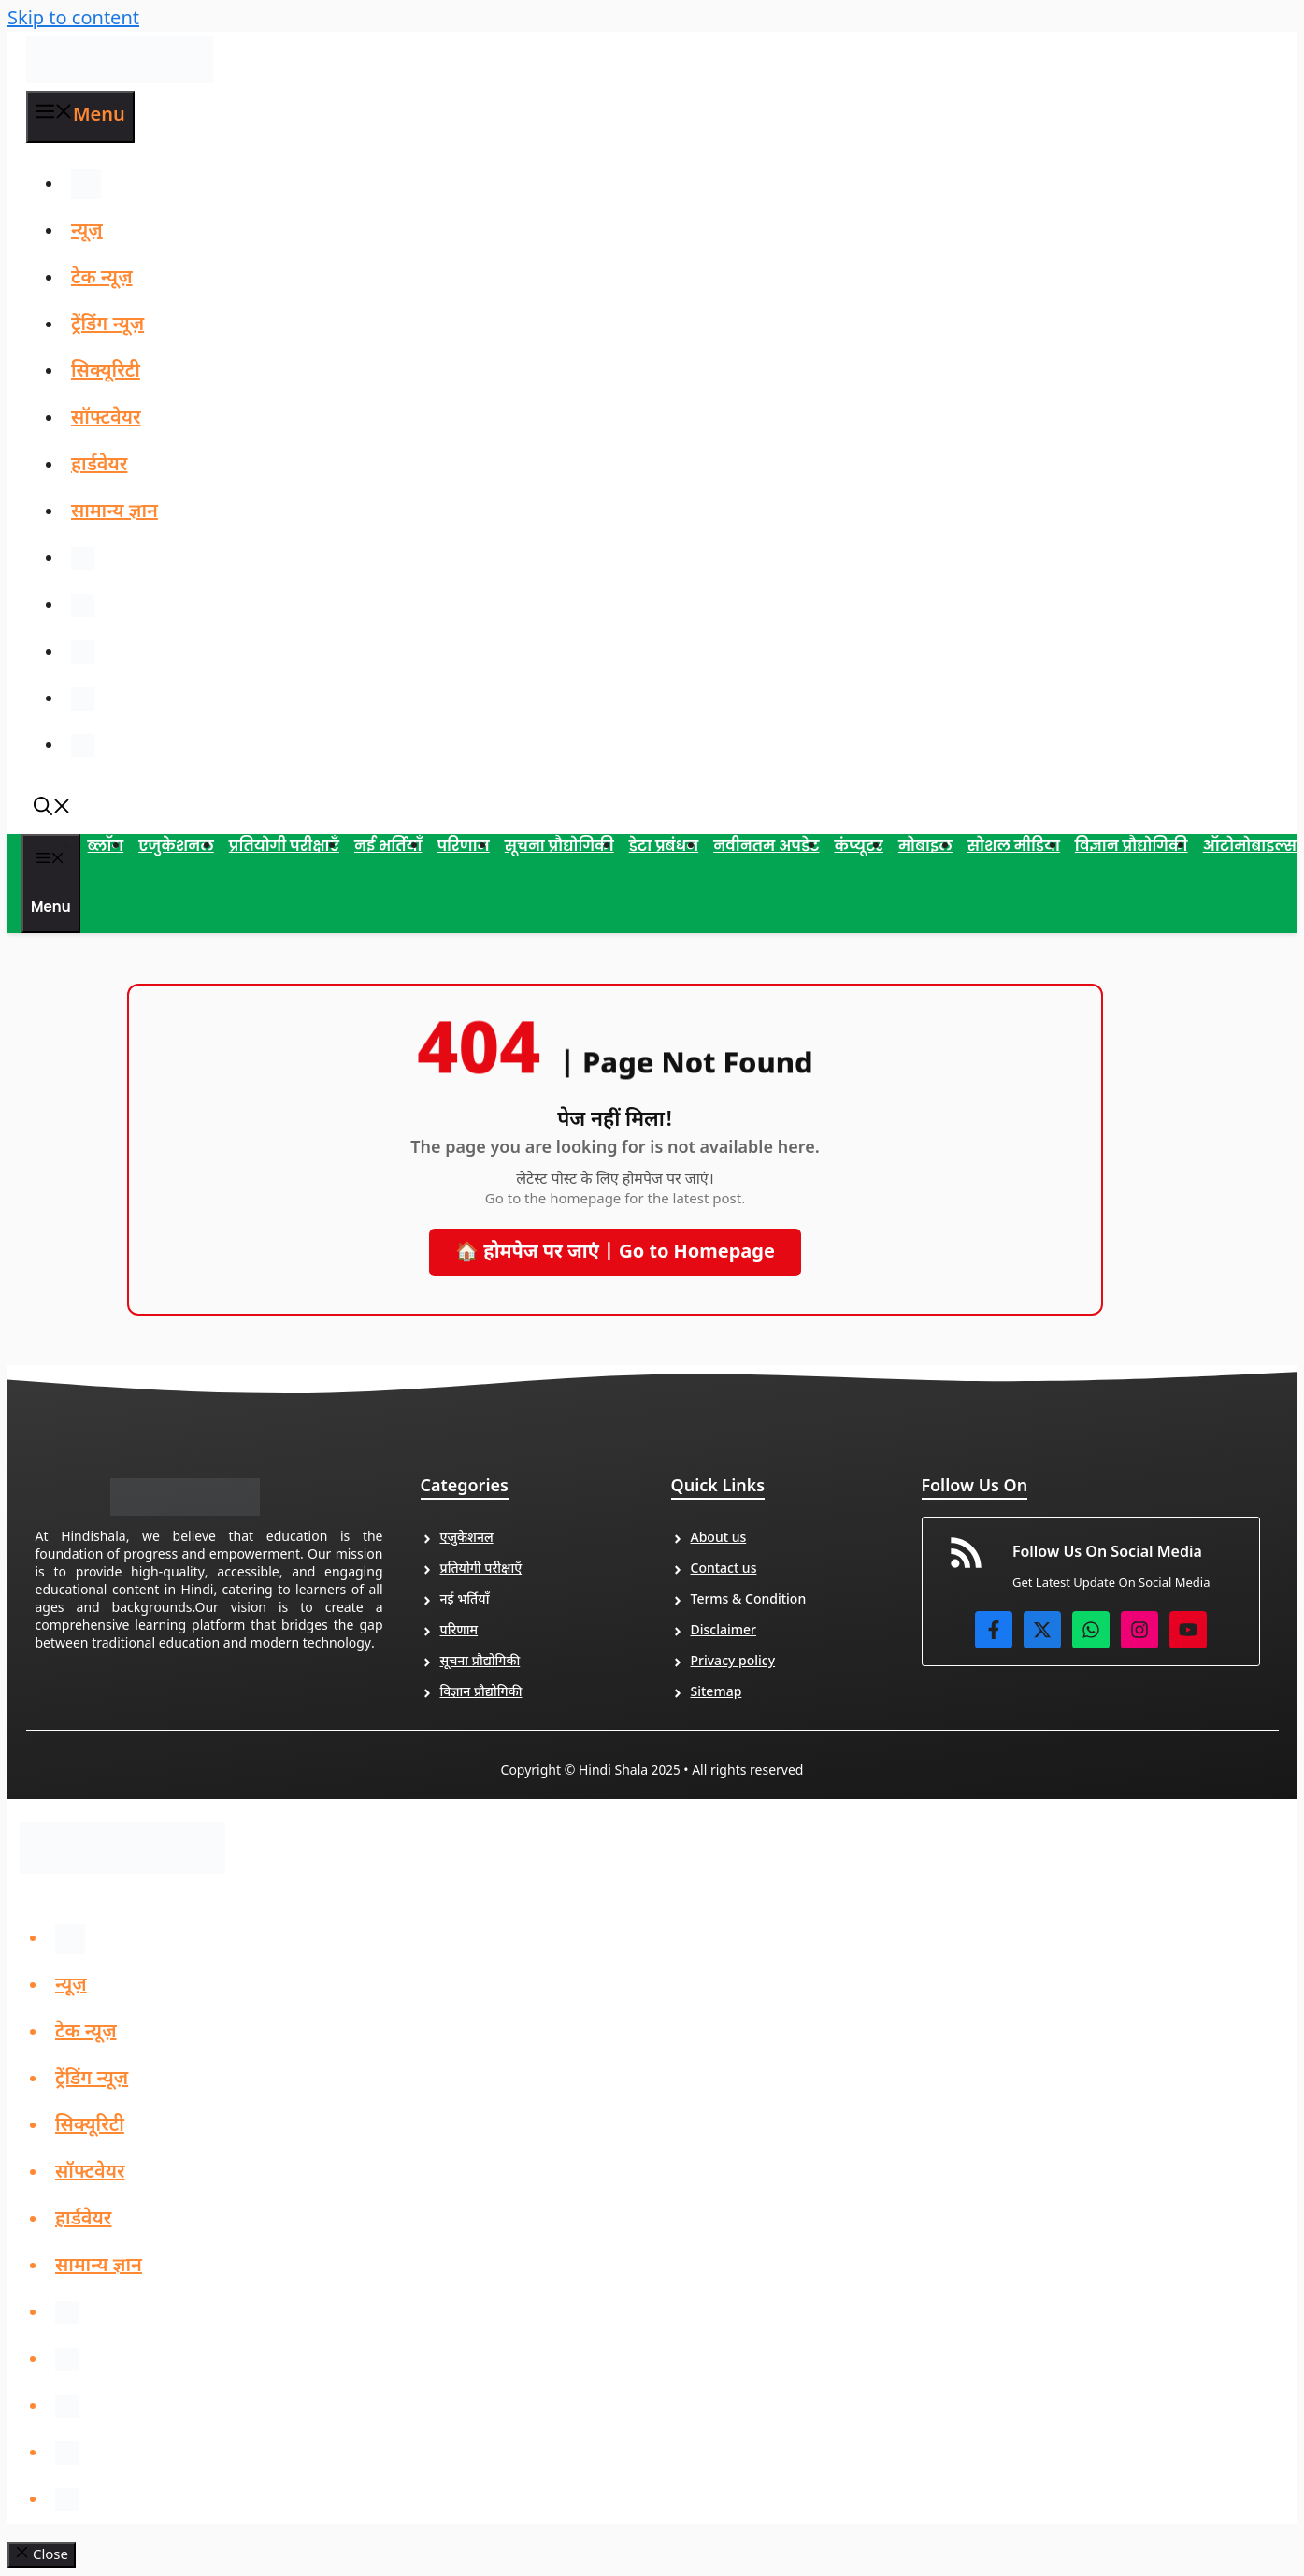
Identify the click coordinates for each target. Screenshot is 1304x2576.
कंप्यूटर (858, 846)
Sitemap (716, 1694)
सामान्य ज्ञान (114, 512)
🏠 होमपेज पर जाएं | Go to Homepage (615, 1254)
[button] (52, 811)
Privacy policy (733, 1663)
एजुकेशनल (176, 846)
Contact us (724, 1570)
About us (719, 1539)
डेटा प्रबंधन (663, 846)
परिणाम (463, 846)
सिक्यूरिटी (105, 372)
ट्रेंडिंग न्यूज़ (107, 325)
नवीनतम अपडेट (766, 846)
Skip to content (73, 19)
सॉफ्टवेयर (106, 419)
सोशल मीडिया (1013, 846)
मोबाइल (925, 846)
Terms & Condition (749, 1601)
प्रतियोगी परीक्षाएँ (284, 846)
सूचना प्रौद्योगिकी (559, 846)
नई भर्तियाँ (388, 846)
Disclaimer (723, 1632)
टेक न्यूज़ (102, 278)
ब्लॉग (106, 846)
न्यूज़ (87, 232)
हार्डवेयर (99, 465)
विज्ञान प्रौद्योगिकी (1131, 846)
